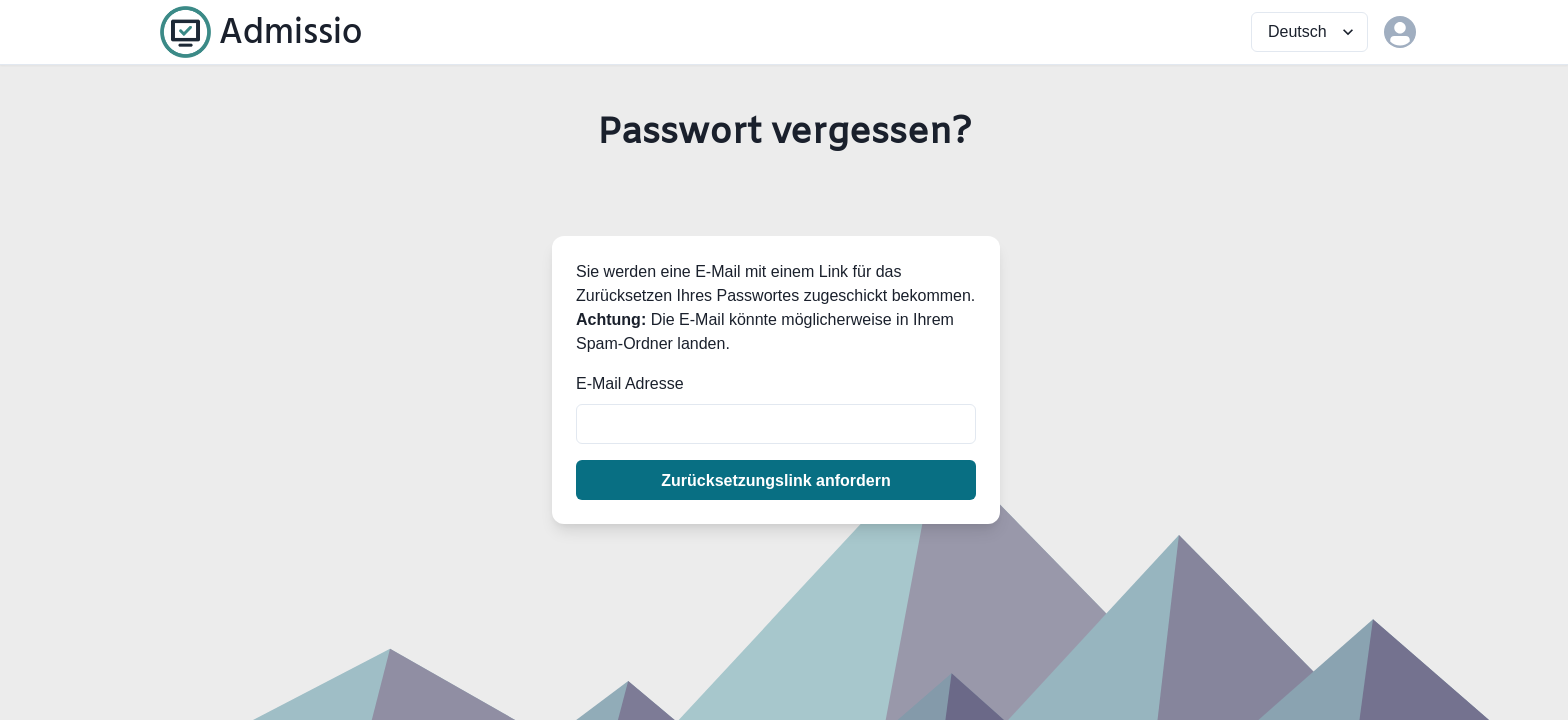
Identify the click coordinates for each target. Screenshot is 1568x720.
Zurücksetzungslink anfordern (775, 480)
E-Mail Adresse (630, 383)
